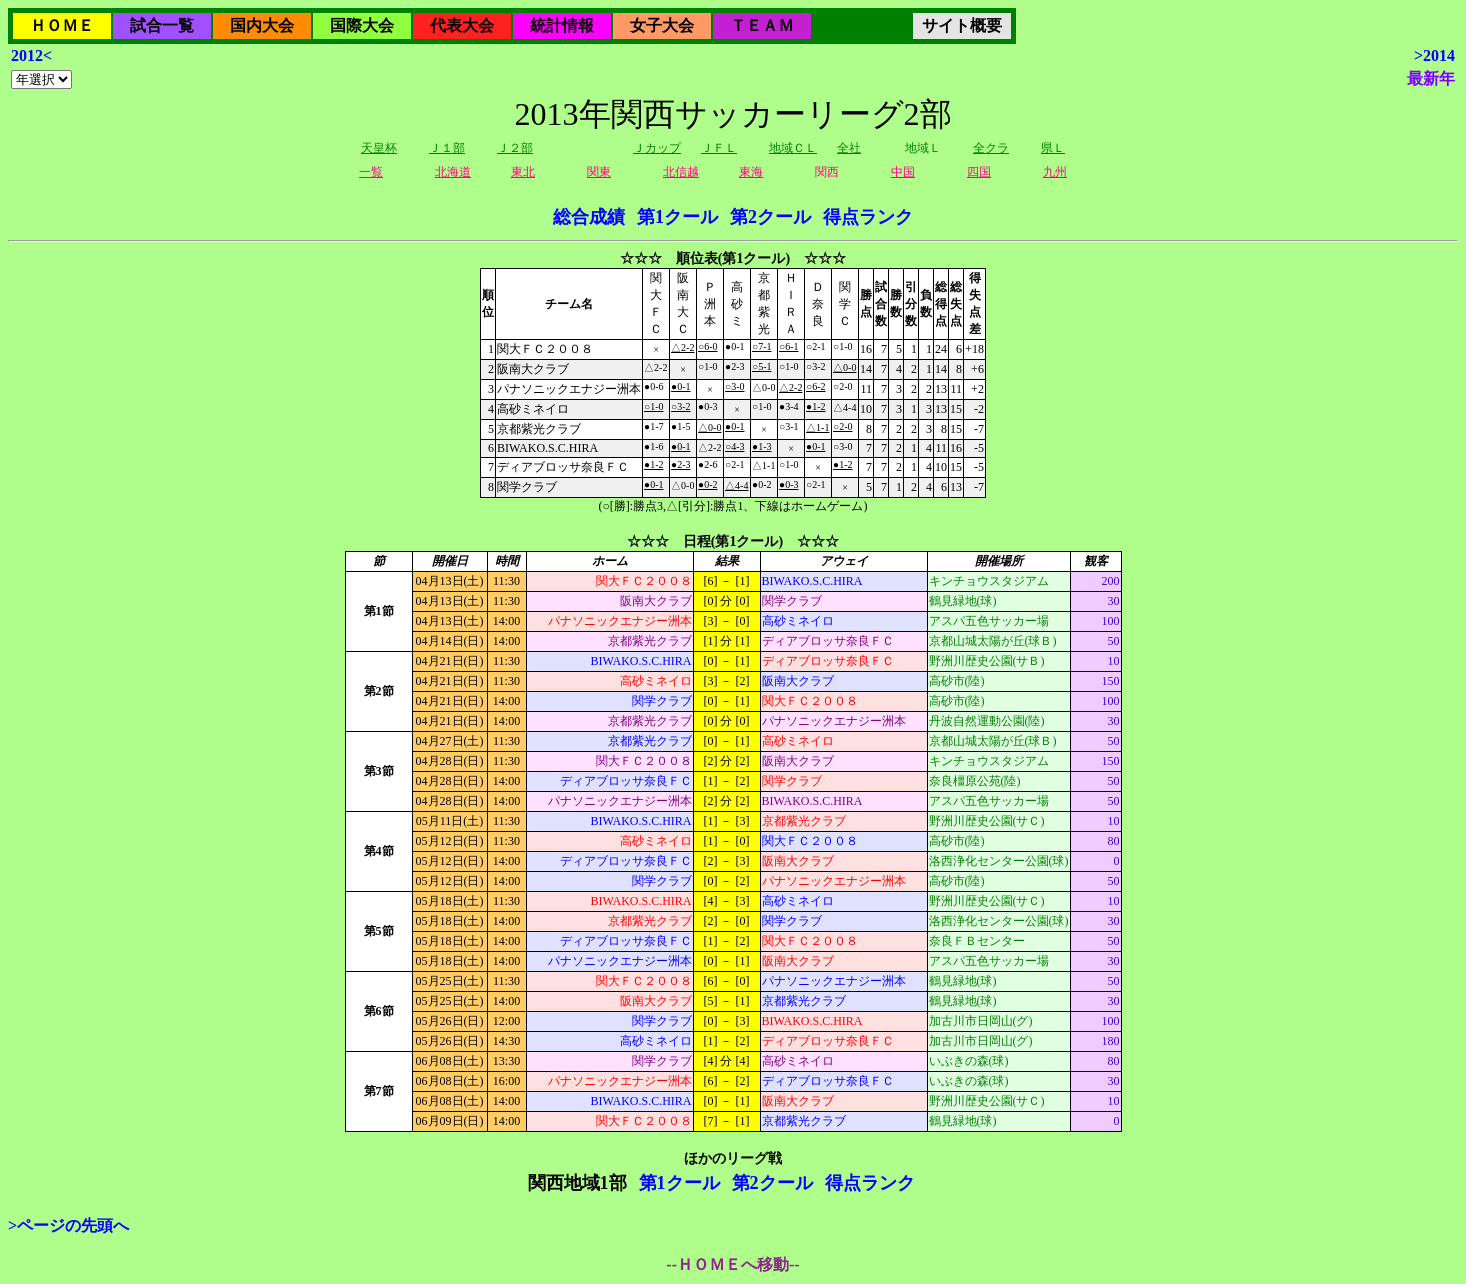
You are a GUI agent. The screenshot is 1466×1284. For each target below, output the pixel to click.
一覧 (371, 172)
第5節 (379, 931)
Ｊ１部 (447, 148)
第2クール (770, 217)
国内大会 (262, 25)
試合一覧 (162, 25)
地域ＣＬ (793, 148)
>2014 (1434, 55)
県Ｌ (1053, 148)
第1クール (677, 217)
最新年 (1431, 78)
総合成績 (589, 217)
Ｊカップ (657, 148)
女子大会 (662, 25)
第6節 (379, 1011)
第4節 (379, 851)
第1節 (379, 611)
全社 (849, 148)
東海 (751, 172)
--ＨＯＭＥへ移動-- (732, 1264)
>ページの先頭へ (68, 1225)
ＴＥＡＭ (762, 25)
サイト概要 (962, 25)
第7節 (379, 1091)
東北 (523, 172)
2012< (31, 55)
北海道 (453, 172)
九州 (1055, 172)
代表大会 (462, 25)
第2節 (379, 691)
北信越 (681, 172)
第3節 (379, 771)
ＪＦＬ (719, 148)
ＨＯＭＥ (62, 25)
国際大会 (362, 25)
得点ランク (868, 217)
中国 (903, 172)
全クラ (991, 148)
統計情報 (562, 25)
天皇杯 (379, 148)
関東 (599, 172)
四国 (979, 172)
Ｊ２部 (515, 148)
